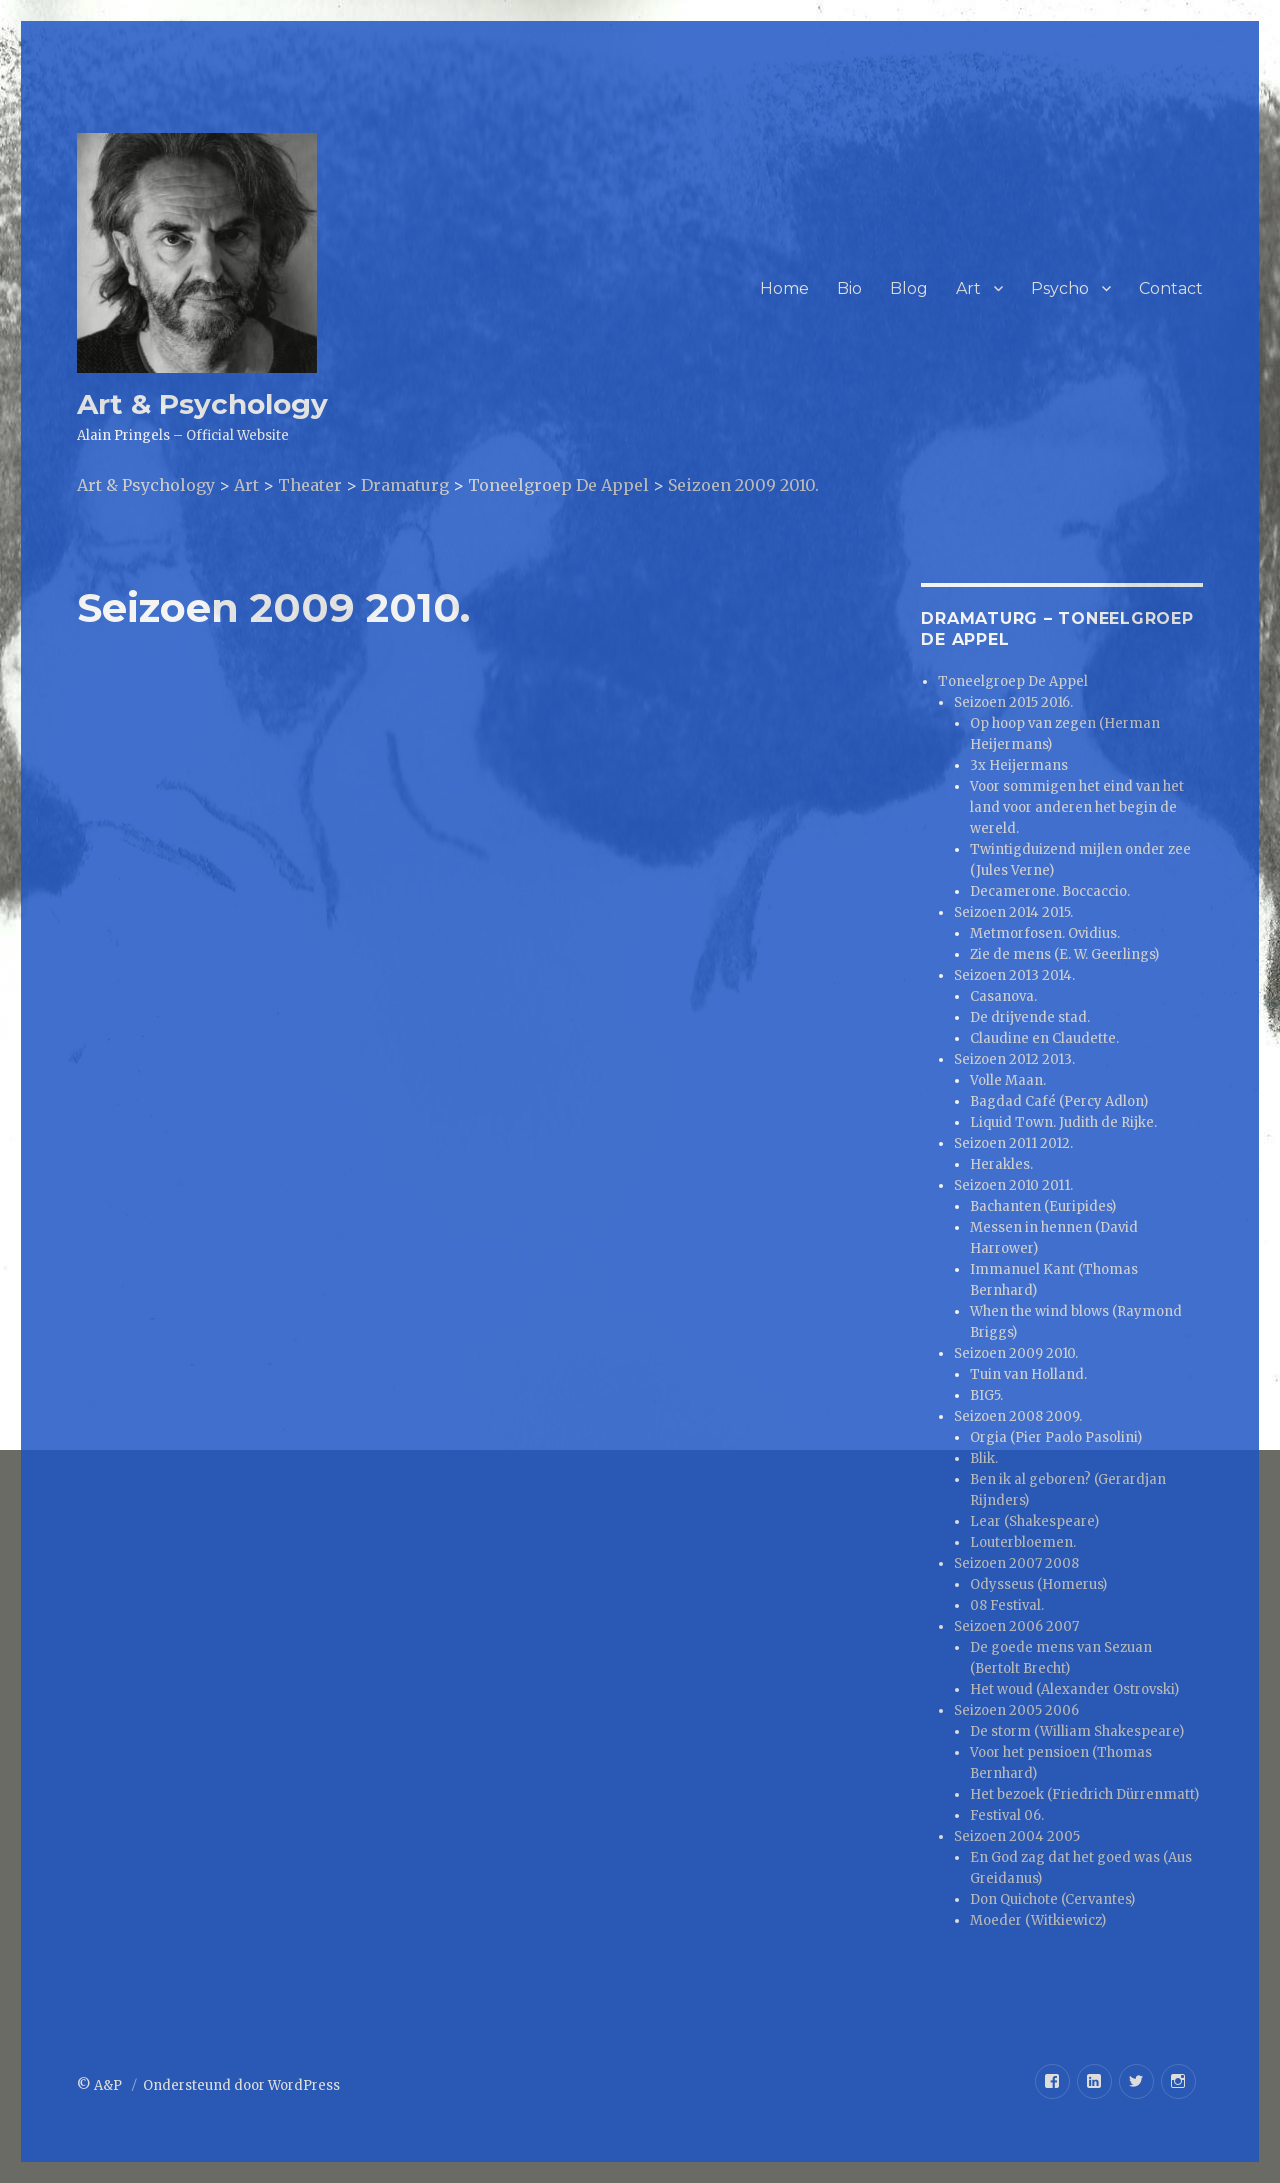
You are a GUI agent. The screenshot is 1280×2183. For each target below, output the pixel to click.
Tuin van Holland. (1028, 1374)
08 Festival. (1007, 1605)
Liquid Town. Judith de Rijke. (1063, 1122)
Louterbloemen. (1023, 1542)
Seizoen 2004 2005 (1017, 1836)
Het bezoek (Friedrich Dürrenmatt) (1084, 1794)
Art (968, 288)
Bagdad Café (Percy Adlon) (1059, 1101)
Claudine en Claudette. (1044, 1038)
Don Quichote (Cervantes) (1052, 1899)
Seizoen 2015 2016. (1013, 702)
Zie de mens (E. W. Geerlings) (1064, 954)
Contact (1171, 288)
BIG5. (986, 1395)
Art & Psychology (202, 404)
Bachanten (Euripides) (1043, 1206)
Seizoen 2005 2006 (1016, 1710)
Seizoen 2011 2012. (1013, 1143)
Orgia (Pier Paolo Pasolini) (1056, 1437)
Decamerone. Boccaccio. (1050, 891)
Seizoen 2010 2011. (1013, 1185)
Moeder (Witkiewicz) (1038, 1920)
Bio (849, 288)
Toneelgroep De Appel (1013, 681)
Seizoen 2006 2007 (1016, 1626)
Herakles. (1001, 1164)
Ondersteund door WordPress (241, 2085)
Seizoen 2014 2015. (1013, 912)
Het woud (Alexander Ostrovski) (1074, 1689)
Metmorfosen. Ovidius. (1045, 933)
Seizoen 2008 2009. (1018, 1416)
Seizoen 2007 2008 (1016, 1563)
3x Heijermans (1019, 765)
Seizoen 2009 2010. (1016, 1353)
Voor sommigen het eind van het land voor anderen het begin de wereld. (1077, 807)
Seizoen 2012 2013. (1014, 1059)
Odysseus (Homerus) (1038, 1584)
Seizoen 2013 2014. (1014, 975)
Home (784, 288)
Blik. (984, 1458)
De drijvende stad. (1030, 1017)
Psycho (1060, 288)
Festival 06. (1007, 1815)
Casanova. (1003, 996)
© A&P (101, 2085)
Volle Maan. (1008, 1080)
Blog (909, 288)
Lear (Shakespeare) (1034, 1521)
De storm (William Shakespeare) (1077, 1731)
